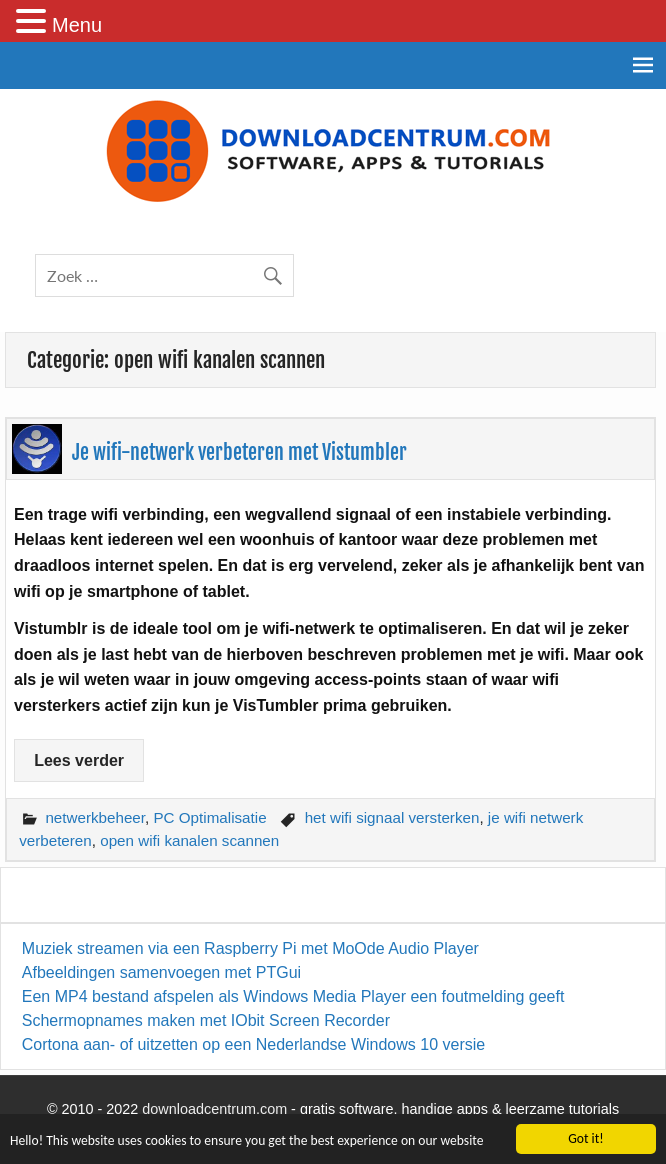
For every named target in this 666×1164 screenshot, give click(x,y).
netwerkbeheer (95, 817)
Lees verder (79, 760)
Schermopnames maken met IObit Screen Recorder (206, 1020)
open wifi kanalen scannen (189, 840)
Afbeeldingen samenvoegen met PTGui (161, 972)
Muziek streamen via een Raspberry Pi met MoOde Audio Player (250, 948)
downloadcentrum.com (214, 1109)
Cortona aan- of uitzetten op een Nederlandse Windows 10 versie (253, 1044)
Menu (77, 25)
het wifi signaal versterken (392, 817)
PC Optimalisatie (209, 817)
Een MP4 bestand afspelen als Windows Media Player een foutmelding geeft (293, 996)
